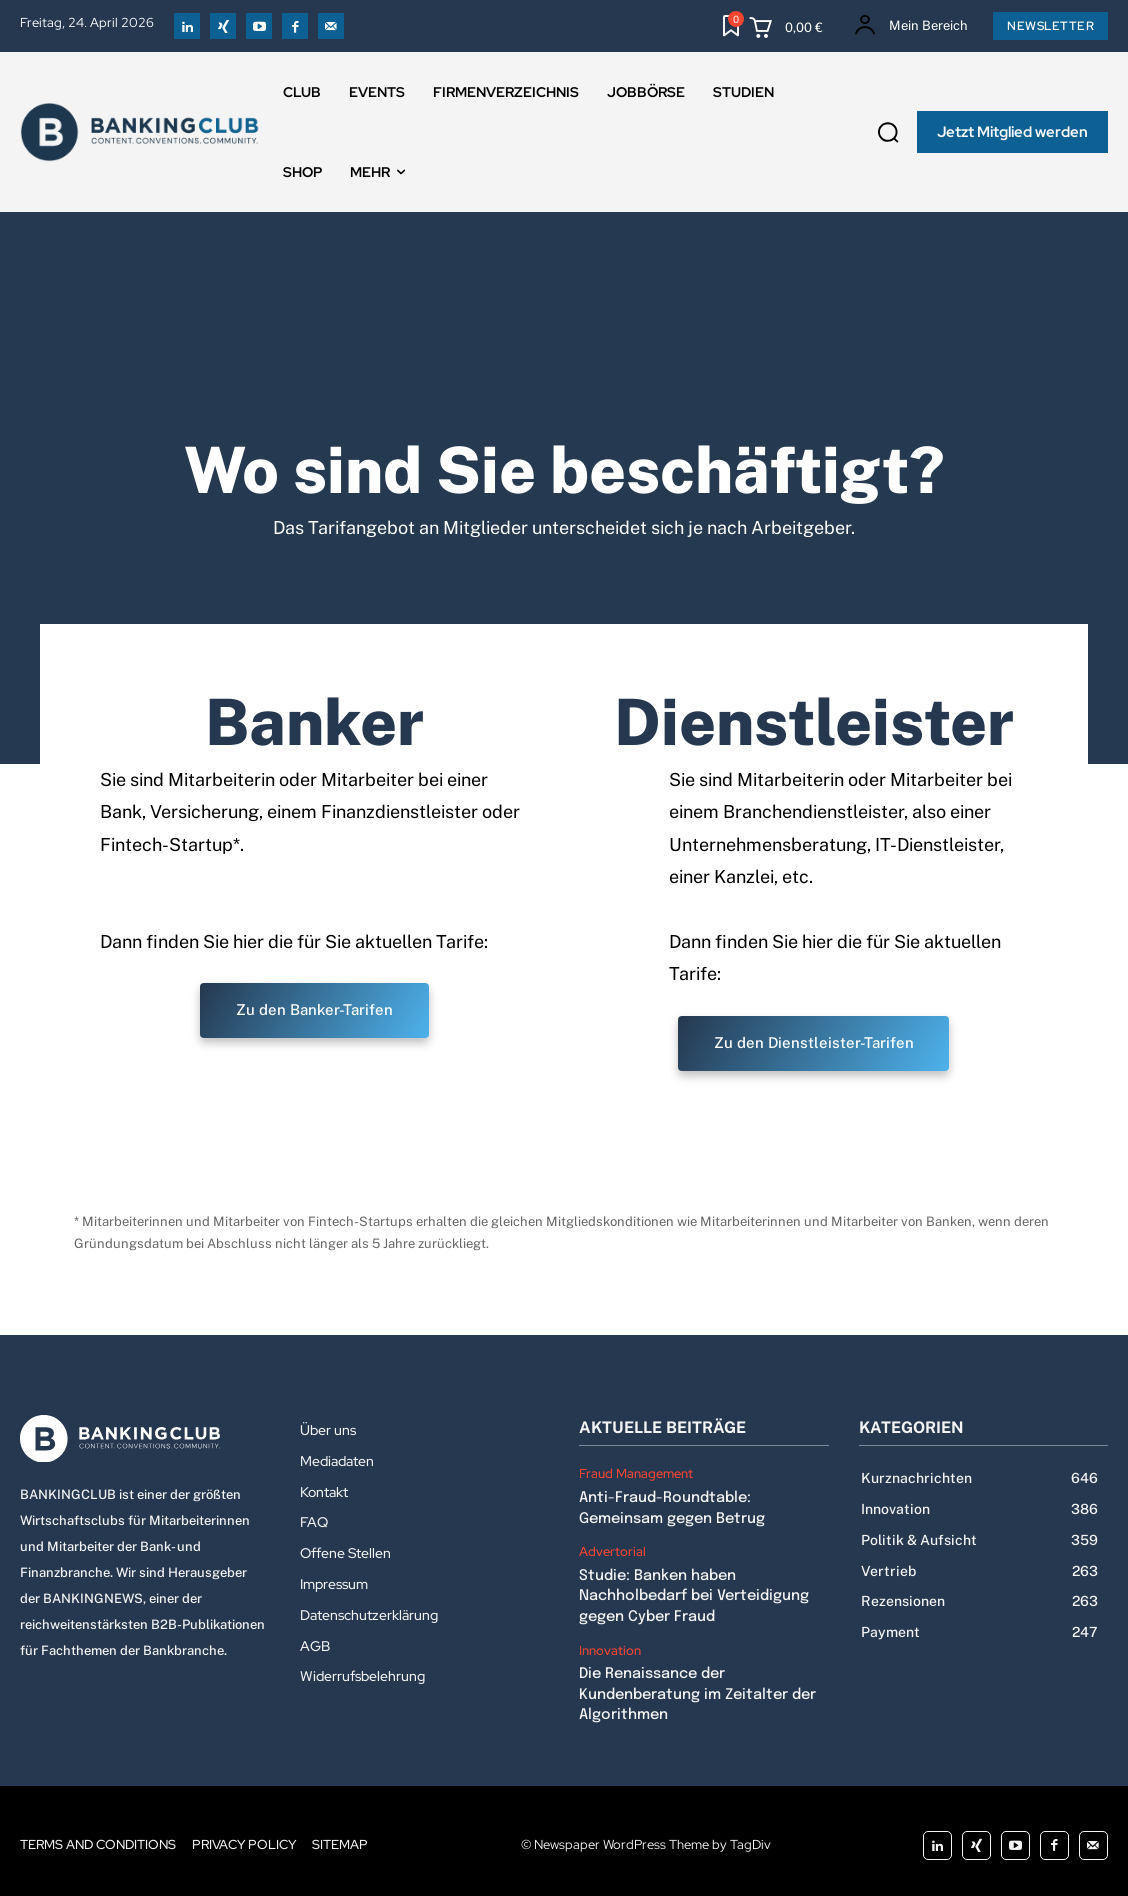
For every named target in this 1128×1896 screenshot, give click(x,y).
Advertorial (612, 1550)
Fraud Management (636, 1474)
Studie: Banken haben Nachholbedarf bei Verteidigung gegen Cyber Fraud (693, 1592)
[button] (888, 132)
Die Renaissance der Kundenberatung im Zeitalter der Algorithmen (696, 1687)
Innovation (610, 1645)
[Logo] (145, 1439)
